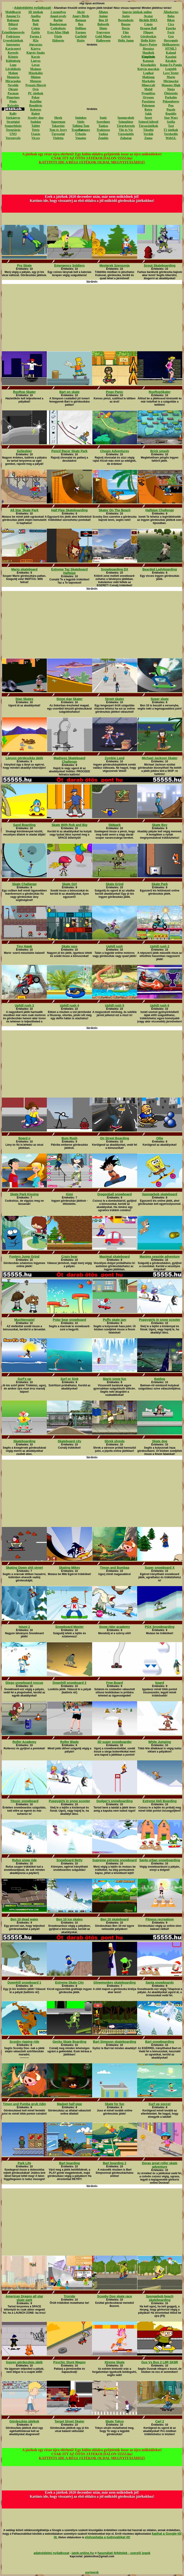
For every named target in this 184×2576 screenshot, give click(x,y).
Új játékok (171, 130)
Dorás (126, 28)
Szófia (171, 121)
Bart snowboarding (159, 2041)
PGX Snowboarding (159, 1627)
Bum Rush (69, 1138)
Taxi (171, 126)
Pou (171, 105)
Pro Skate (24, 265)
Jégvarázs (35, 44)
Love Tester (171, 73)
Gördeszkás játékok (24, 2421)
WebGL (170, 138)
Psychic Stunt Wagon (69, 2362)
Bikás (170, 20)
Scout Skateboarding (159, 265)
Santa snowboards (160, 1982)
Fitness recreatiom (160, 1919)
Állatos (103, 12)
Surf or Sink (69, 1379)
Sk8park (114, 825)
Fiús (126, 32)
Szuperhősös (13, 126)
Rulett (35, 113)
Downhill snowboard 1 (24, 1982)
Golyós (125, 36)
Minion (36, 77)
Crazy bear (69, 1256)
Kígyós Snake (35, 52)
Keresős (13, 52)
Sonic (103, 117)
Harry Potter (148, 44)
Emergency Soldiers (69, 265)
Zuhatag (126, 138)
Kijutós (13, 56)
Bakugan (13, 20)
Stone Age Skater (69, 699)
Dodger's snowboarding (114, 1801)
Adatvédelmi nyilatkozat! (32, 7)
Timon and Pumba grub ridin (24, 2104)
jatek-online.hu (83, 2553)
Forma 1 (35, 36)
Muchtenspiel (24, 1320)
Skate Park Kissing (24, 1194)
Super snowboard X (159, 1567)
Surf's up (24, 1379)
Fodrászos (13, 36)
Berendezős (126, 20)
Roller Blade (69, 1742)
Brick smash (159, 451)
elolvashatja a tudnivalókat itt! (107, 2537)
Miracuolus (13, 81)
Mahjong (148, 77)
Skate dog (159, 1441)
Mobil (148, 89)
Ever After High (58, 32)
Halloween (103, 40)
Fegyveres (103, 32)
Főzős (58, 36)
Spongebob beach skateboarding (159, 2298)
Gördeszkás (148, 36)
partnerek (92, 2572)
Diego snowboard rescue (24, 1683)
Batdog (159, 1379)
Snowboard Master (69, 1627)
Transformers (81, 130)
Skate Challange (24, 884)
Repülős (170, 113)
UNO (13, 134)
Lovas (36, 65)
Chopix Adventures (114, 451)
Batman (80, 20)
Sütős (80, 121)
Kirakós (170, 61)
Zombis (103, 138)
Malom (13, 73)
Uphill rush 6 (159, 1005)
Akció (81, 12)
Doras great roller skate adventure (159, 2165)
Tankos (103, 126)
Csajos (13, 28)
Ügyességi (58, 134)
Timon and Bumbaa (114, 1567)
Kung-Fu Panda (171, 65)
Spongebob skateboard (159, 1194)
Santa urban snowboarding (159, 1860)
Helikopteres (170, 44)
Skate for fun (114, 2104)
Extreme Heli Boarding (160, 1801)
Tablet (35, 126)
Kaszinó (170, 56)
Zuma (148, 138)
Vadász (103, 134)
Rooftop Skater (24, 392)
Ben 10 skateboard (114, 1919)
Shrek (58, 117)
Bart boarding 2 (114, 2163)
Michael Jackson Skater (159, 758)
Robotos (35, 109)
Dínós (103, 28)
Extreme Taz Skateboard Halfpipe (69, 571)
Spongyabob (125, 117)
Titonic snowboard (24, 1801)
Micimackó (171, 81)
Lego (13, 65)
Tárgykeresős (126, 126)
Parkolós (171, 97)
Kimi (69, 1194)
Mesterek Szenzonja (115, 265)
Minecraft (148, 85)
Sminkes (80, 117)
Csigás (35, 28)
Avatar (148, 16)
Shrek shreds (115, 1441)
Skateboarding (24, 1441)
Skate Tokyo (114, 2421)
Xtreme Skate (115, 2362)
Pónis (13, 101)
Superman (58, 121)
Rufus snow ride (24, 1860)
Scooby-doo (35, 117)
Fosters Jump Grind (24, 1256)
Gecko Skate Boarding (69, 2041)
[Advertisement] (92, 78)
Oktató (13, 89)
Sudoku (35, 121)
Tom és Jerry (58, 130)
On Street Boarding (114, 1138)
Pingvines (13, 97)
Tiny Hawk (24, 946)
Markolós (148, 81)
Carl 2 (159, 2421)
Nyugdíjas (148, 93)
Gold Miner (103, 36)
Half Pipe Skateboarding (69, 510)
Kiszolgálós (148, 65)
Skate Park (160, 884)
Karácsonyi (13, 48)
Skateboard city (69, 1441)
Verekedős (171, 134)
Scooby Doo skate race (114, 2296)
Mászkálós (36, 73)
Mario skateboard (24, 569)
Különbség (13, 61)
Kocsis (35, 56)
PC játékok (35, 93)
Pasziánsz (148, 101)
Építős (35, 32)
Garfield (80, 36)
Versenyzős (13, 138)
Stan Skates (24, 699)
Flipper (148, 32)
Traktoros (103, 130)
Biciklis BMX (148, 20)
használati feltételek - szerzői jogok (124, 2553)
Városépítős (126, 134)
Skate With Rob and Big (69, 825)
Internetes (13, 44)
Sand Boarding (24, 825)
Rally (13, 113)
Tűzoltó (148, 130)
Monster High (171, 85)
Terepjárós (13, 130)
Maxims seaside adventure (160, 1256)
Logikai (148, 73)
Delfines (80, 28)
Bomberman (58, 24)
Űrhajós (80, 134)
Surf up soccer (159, 2104)
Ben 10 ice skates (69, 1919)
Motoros (35, 81)
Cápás (148, 24)
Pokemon (148, 105)
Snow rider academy (114, 1627)
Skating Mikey (69, 1567)
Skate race (69, 946)
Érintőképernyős (13, 32)
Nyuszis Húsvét (35, 85)
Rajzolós (13, 105)
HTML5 (171, 48)
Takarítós (58, 126)
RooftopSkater (159, 392)
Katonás (148, 61)
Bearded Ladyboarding (159, 569)
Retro (148, 109)
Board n (24, 1138)
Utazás (35, 134)
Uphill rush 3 (24, 1005)
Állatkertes (170, 12)
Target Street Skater (69, 2421)
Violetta (58, 138)
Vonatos (80, 138)
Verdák (148, 134)
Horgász (148, 48)
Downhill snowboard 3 (69, 1683)
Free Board (114, 1683)
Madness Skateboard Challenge (69, 759)
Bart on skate (70, 392)
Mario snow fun (114, 1379)
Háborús (58, 40)
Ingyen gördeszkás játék (24, 2362)
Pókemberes (171, 101)
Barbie (58, 20)
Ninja (170, 89)
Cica (171, 24)
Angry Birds (80, 16)
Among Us (13, 16)
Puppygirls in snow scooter (159, 1320)
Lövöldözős (13, 69)
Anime (103, 16)
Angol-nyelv (58, 16)
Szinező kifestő (148, 121)
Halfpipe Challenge (159, 510)
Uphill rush (114, 946)
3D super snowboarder (114, 1742)
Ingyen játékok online (137, 12)
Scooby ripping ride (24, 2041)
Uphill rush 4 (69, 1005)
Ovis (36, 89)
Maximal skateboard (114, 1256)
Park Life (24, 2163)
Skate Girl (69, 884)
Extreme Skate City (69, 1982)
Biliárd (13, 24)
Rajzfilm (35, 101)
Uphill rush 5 (114, 1005)
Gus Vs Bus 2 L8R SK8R (159, 2362)
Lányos (36, 61)
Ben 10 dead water (24, 1919)
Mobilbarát (13, 12)
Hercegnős (171, 40)
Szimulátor (125, 121)
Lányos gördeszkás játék (24, 758)
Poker (36, 97)
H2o (35, 40)
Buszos (125, 24)
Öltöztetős (171, 93)
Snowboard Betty (69, 1860)
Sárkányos (13, 117)
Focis (170, 32)
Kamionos (148, 56)
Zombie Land (114, 758)
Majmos (35, 69)
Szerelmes (103, 121)
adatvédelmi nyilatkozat (51, 2553)
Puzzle (171, 109)
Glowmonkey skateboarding (114, 1982)
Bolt (35, 24)
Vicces (35, 138)
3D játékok (35, 12)
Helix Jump (126, 40)
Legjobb (171, 69)
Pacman (13, 93)
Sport (148, 117)
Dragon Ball (148, 28)
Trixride (69, 2296)
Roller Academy (24, 1742)
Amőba (36, 16)
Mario (171, 77)
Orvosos (148, 97)
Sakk (148, 113)
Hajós (81, 40)
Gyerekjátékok (13, 40)
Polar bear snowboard (69, 1320)
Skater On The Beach (115, 510)
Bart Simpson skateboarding (114, 2041)
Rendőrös (35, 105)
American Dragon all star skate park (24, 2298)
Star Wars (171, 117)
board (159, 1683)
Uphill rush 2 (159, 946)
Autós (126, 16)
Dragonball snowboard (114, 1194)
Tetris (35, 130)
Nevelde (13, 85)
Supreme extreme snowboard (114, 1860)
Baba (170, 16)
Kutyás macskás (148, 69)
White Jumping (159, 1742)
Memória (13, 77)
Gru (171, 36)
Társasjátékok (148, 126)
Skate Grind (115, 884)
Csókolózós (58, 28)
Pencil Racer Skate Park (69, 451)
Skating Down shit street (24, 1567)
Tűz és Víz (126, 130)
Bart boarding (69, 2163)
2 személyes (58, 12)
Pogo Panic (114, 392)
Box (80, 24)
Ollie (159, 1138)
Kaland (171, 52)
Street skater (114, 699)
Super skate (160, 699)
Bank (35, 20)
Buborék (103, 24)
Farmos (81, 32)
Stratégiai (13, 121)
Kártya (36, 48)
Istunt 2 (24, 1627)
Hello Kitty (148, 40)
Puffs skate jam (114, 1320)
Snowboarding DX (114, 569)
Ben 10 (103, 20)
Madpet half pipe (69, 2104)
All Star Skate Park (24, 510)
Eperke (171, 28)
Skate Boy (159, 825)
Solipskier (24, 451)
